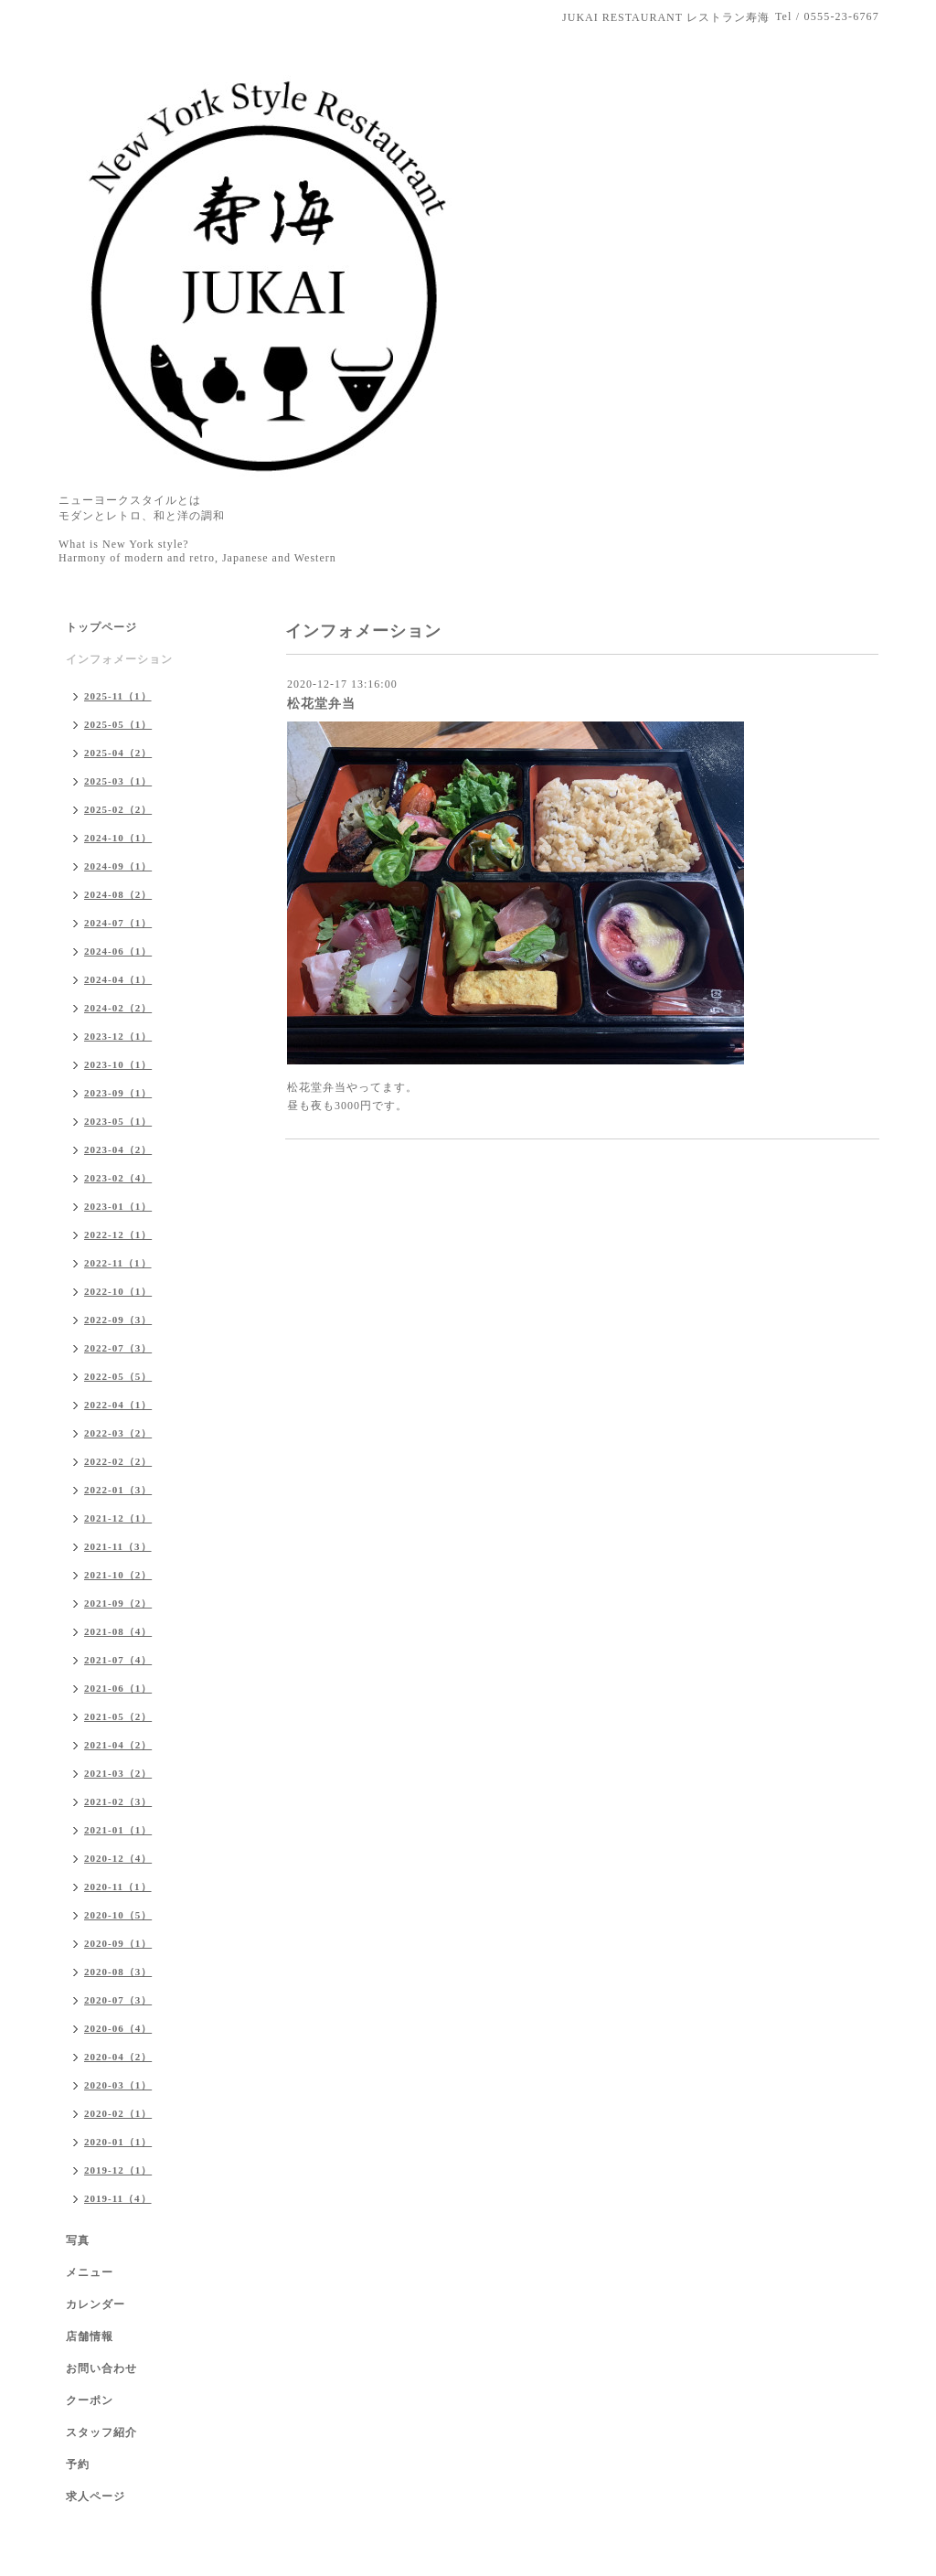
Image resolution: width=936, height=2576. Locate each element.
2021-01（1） (118, 1829)
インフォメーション (119, 659)
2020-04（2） (118, 2056)
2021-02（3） (118, 1801)
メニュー (89, 2272)
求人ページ (95, 2496)
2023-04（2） (118, 1149)
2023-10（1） (118, 1064)
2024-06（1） (118, 951)
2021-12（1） (118, 1517)
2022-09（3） (118, 1319)
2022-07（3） (118, 1347)
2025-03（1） (118, 780)
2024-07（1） (118, 922)
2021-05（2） (118, 1716)
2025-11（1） (118, 695)
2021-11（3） (118, 1546)
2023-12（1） (118, 1036)
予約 (78, 2464)
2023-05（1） (118, 1121)
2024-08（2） (118, 894)
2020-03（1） (118, 2084)
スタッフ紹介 (101, 2432)
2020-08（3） (118, 1971)
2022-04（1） (118, 1404)
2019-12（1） (118, 2169)
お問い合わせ (101, 2368)
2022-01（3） (118, 1489)
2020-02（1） (118, 2113)
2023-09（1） (118, 1092)
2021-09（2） (118, 1603)
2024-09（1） (118, 865)
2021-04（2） (118, 1744)
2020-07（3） (118, 1999)
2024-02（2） (118, 1007)
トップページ (101, 627)
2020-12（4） (118, 1858)
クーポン (89, 2400)
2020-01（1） (118, 2141)
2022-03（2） (118, 1432)
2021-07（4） (118, 1659)
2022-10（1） (118, 1291)
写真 (78, 2240)
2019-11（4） (118, 2198)
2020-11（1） (118, 1886)
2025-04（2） (118, 752)
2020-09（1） (118, 1943)
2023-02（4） (118, 1177)
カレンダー (95, 2304)
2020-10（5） (118, 1914)
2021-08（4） (118, 1631)
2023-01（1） (118, 1206)
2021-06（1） (118, 1688)
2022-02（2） (118, 1461)
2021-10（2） (118, 1574)
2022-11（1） (118, 1262)
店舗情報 (89, 2336)
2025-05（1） (118, 724)
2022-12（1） (118, 1234)
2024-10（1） (118, 837)
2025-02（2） (118, 809)
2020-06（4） (118, 2028)
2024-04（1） (118, 979)
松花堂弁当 (321, 704)
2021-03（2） (118, 1773)
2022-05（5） (118, 1376)
